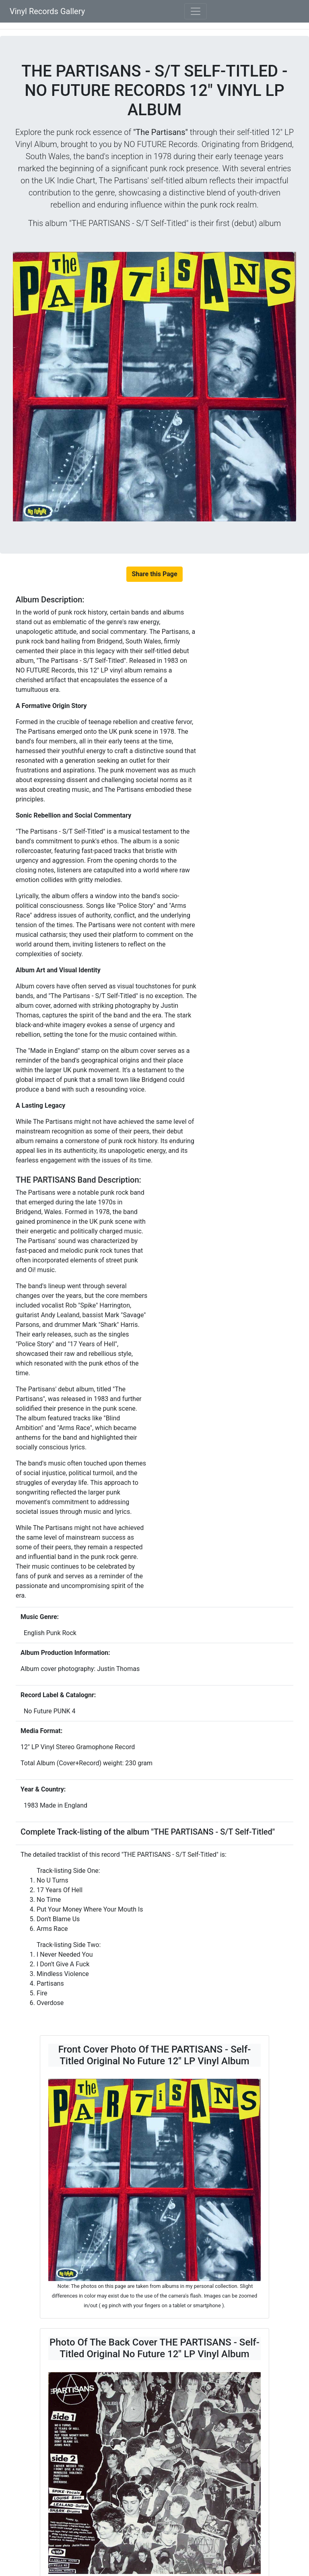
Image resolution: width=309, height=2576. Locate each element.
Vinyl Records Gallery (47, 11)
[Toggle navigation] (195, 11)
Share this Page (154, 574)
